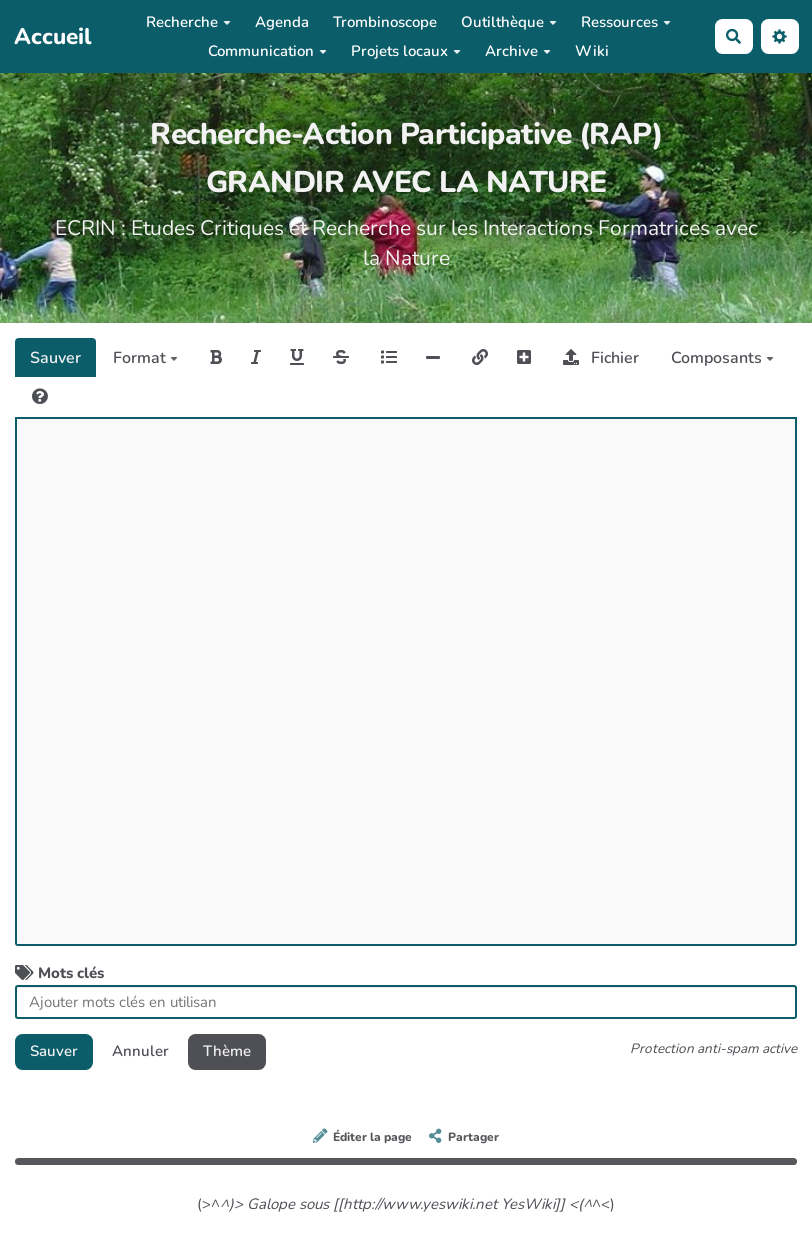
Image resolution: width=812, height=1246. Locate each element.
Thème (227, 1051)
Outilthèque (509, 22)
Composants (722, 358)
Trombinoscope (385, 22)
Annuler (140, 1051)
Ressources (626, 22)
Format (145, 358)
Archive (518, 51)
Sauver (55, 358)
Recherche (188, 22)
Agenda (282, 22)
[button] (780, 36)
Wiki (592, 51)
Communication (267, 51)
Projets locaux (406, 51)
